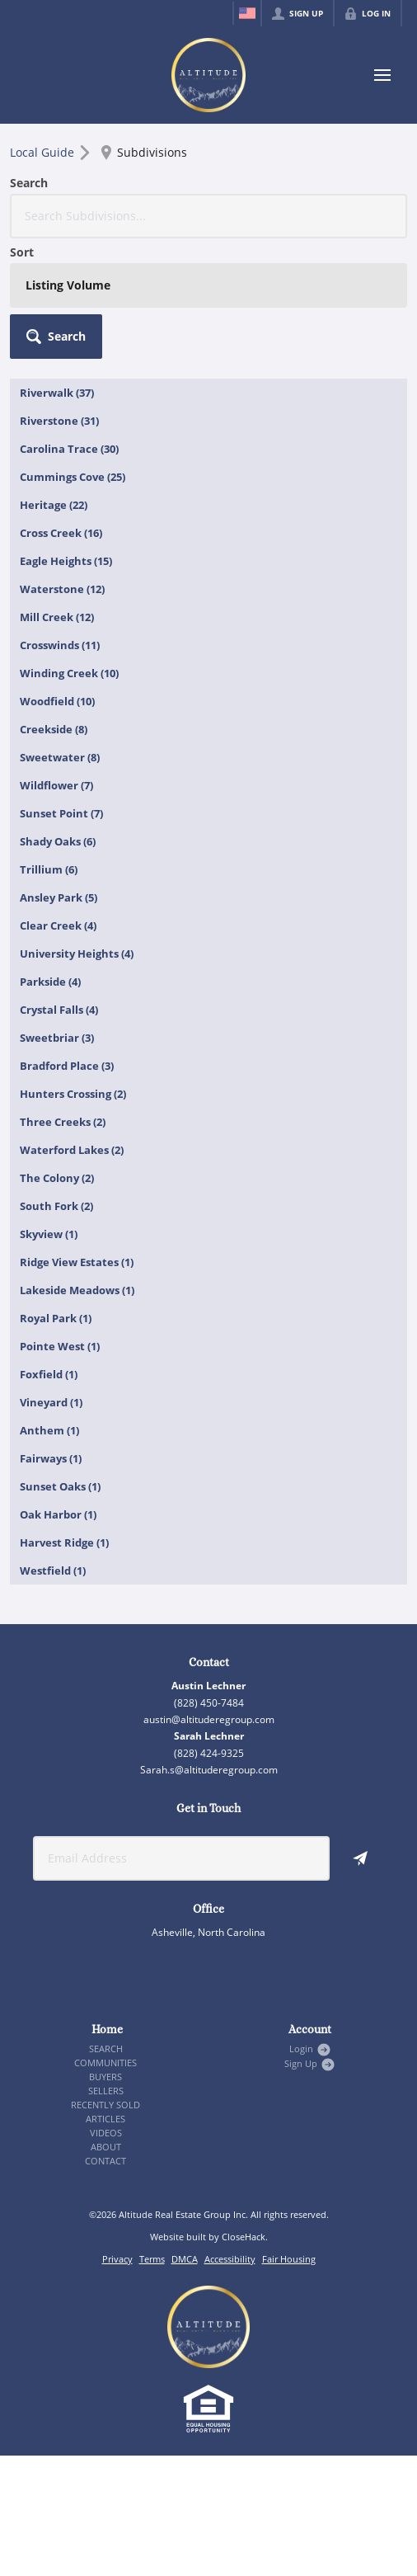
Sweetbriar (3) (57, 1037)
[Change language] (247, 13)
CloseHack (243, 2236)
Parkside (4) (50, 981)
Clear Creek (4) (58, 925)
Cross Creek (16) (61, 532)
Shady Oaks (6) (58, 841)
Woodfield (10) (57, 701)
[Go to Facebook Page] (172, 1986)
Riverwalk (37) (57, 392)
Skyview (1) (48, 1234)
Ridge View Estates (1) (77, 1262)
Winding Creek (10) (69, 673)
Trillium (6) (48, 869)
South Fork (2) (56, 1206)
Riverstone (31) (59, 420)
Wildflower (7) (56, 785)
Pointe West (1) (60, 1346)
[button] (56, 336)
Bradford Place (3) (67, 1065)
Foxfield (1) (48, 1374)
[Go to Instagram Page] (208, 1986)
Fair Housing (289, 2259)
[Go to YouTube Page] (245, 1986)
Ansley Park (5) (58, 897)
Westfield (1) (53, 1570)
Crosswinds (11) (60, 645)
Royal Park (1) (55, 1318)
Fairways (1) (51, 1458)
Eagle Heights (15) (66, 560)
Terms (152, 2259)
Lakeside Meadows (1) (77, 1290)
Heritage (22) (53, 504)
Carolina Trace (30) (69, 448)
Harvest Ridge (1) (64, 1542)
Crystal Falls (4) (59, 1009)
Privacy (117, 2259)
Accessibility (229, 2259)
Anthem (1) (49, 1430)
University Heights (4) (77, 953)
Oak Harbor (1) (58, 1514)
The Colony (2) (57, 1177)
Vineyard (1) (51, 1402)
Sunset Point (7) (61, 813)
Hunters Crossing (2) (73, 1093)
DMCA (184, 2259)
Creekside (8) (53, 729)
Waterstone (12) (62, 589)
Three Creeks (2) (62, 1121)
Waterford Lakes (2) (72, 1149)
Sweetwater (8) (60, 757)
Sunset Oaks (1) (60, 1486)
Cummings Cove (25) (72, 476)
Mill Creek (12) (57, 617)
